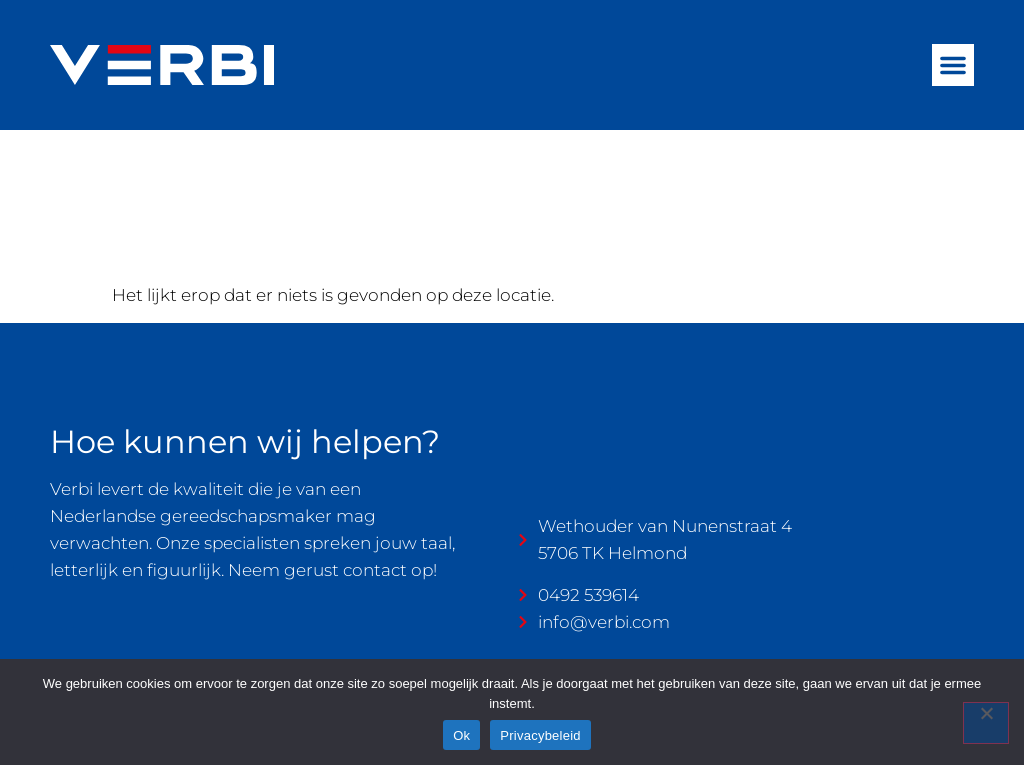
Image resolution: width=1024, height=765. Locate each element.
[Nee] (986, 723)
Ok (461, 735)
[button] (953, 65)
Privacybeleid (540, 735)
